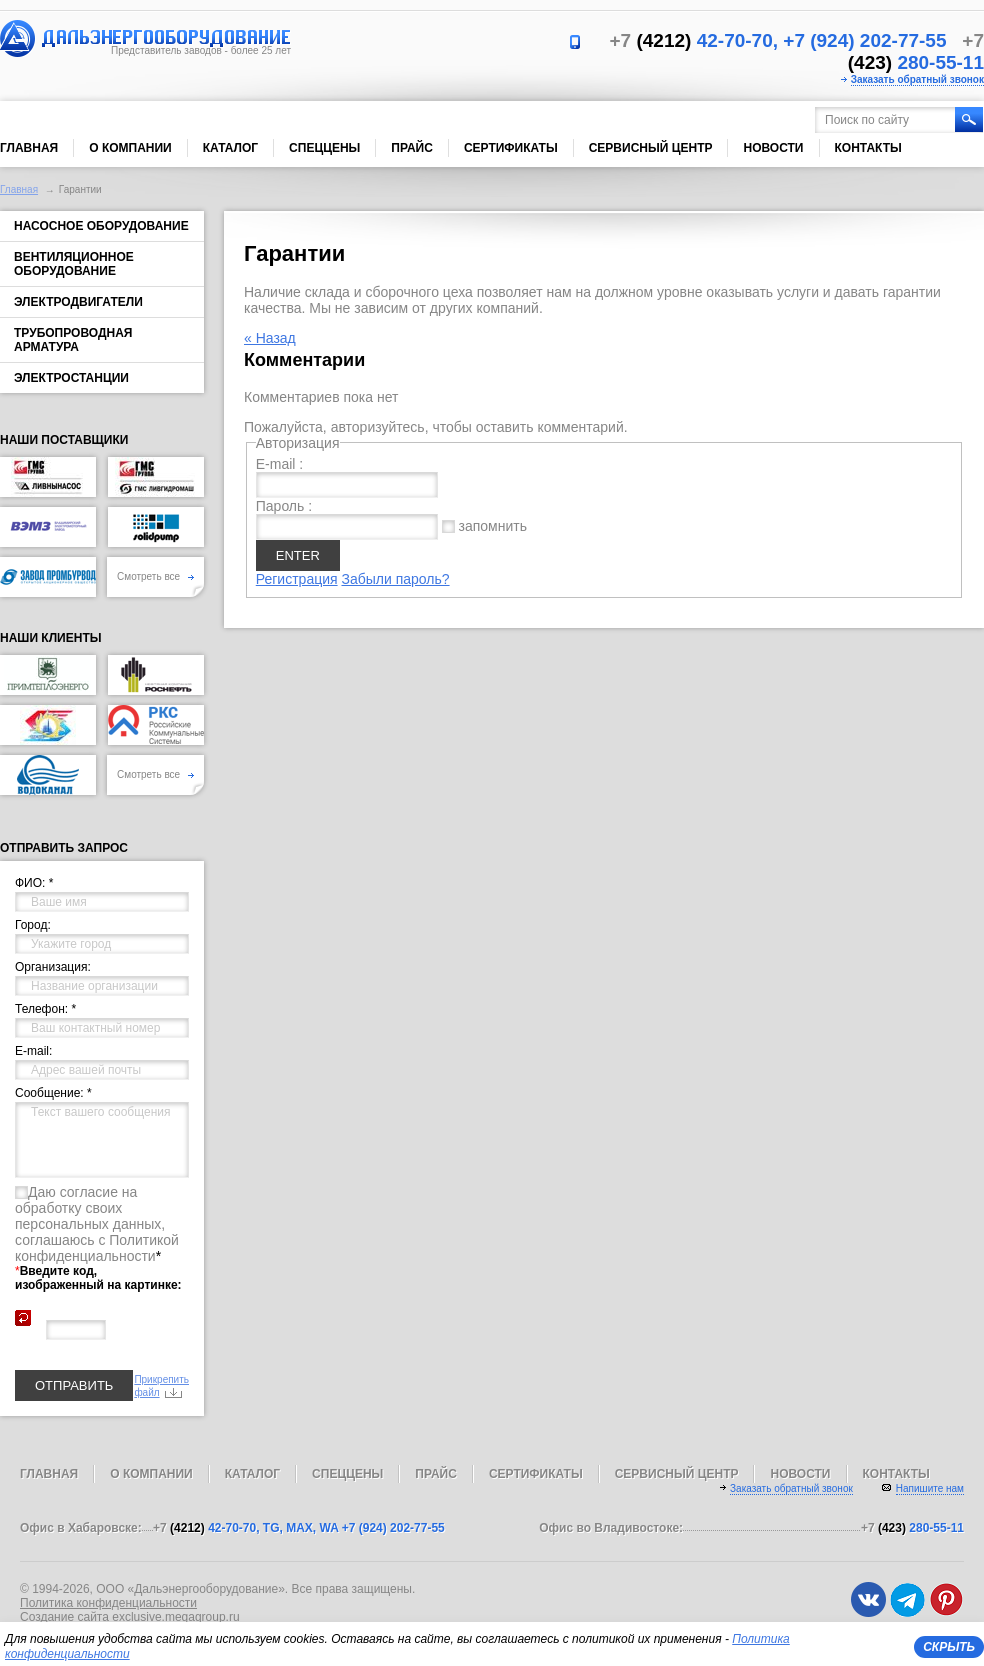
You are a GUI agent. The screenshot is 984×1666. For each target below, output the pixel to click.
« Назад (270, 338)
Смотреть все (155, 576)
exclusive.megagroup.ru (175, 1617)
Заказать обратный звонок (917, 79)
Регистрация (297, 579)
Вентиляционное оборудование (74, 264)
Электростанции (71, 378)
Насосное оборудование (101, 226)
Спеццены (324, 148)
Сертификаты (511, 148)
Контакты (868, 148)
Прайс (412, 148)
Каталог (230, 148)
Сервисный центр (651, 148)
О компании (130, 148)
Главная (29, 148)
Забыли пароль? (395, 579)
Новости (773, 148)
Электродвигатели (78, 302)
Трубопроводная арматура (73, 340)
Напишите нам (930, 1488)
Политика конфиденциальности (108, 1603)
